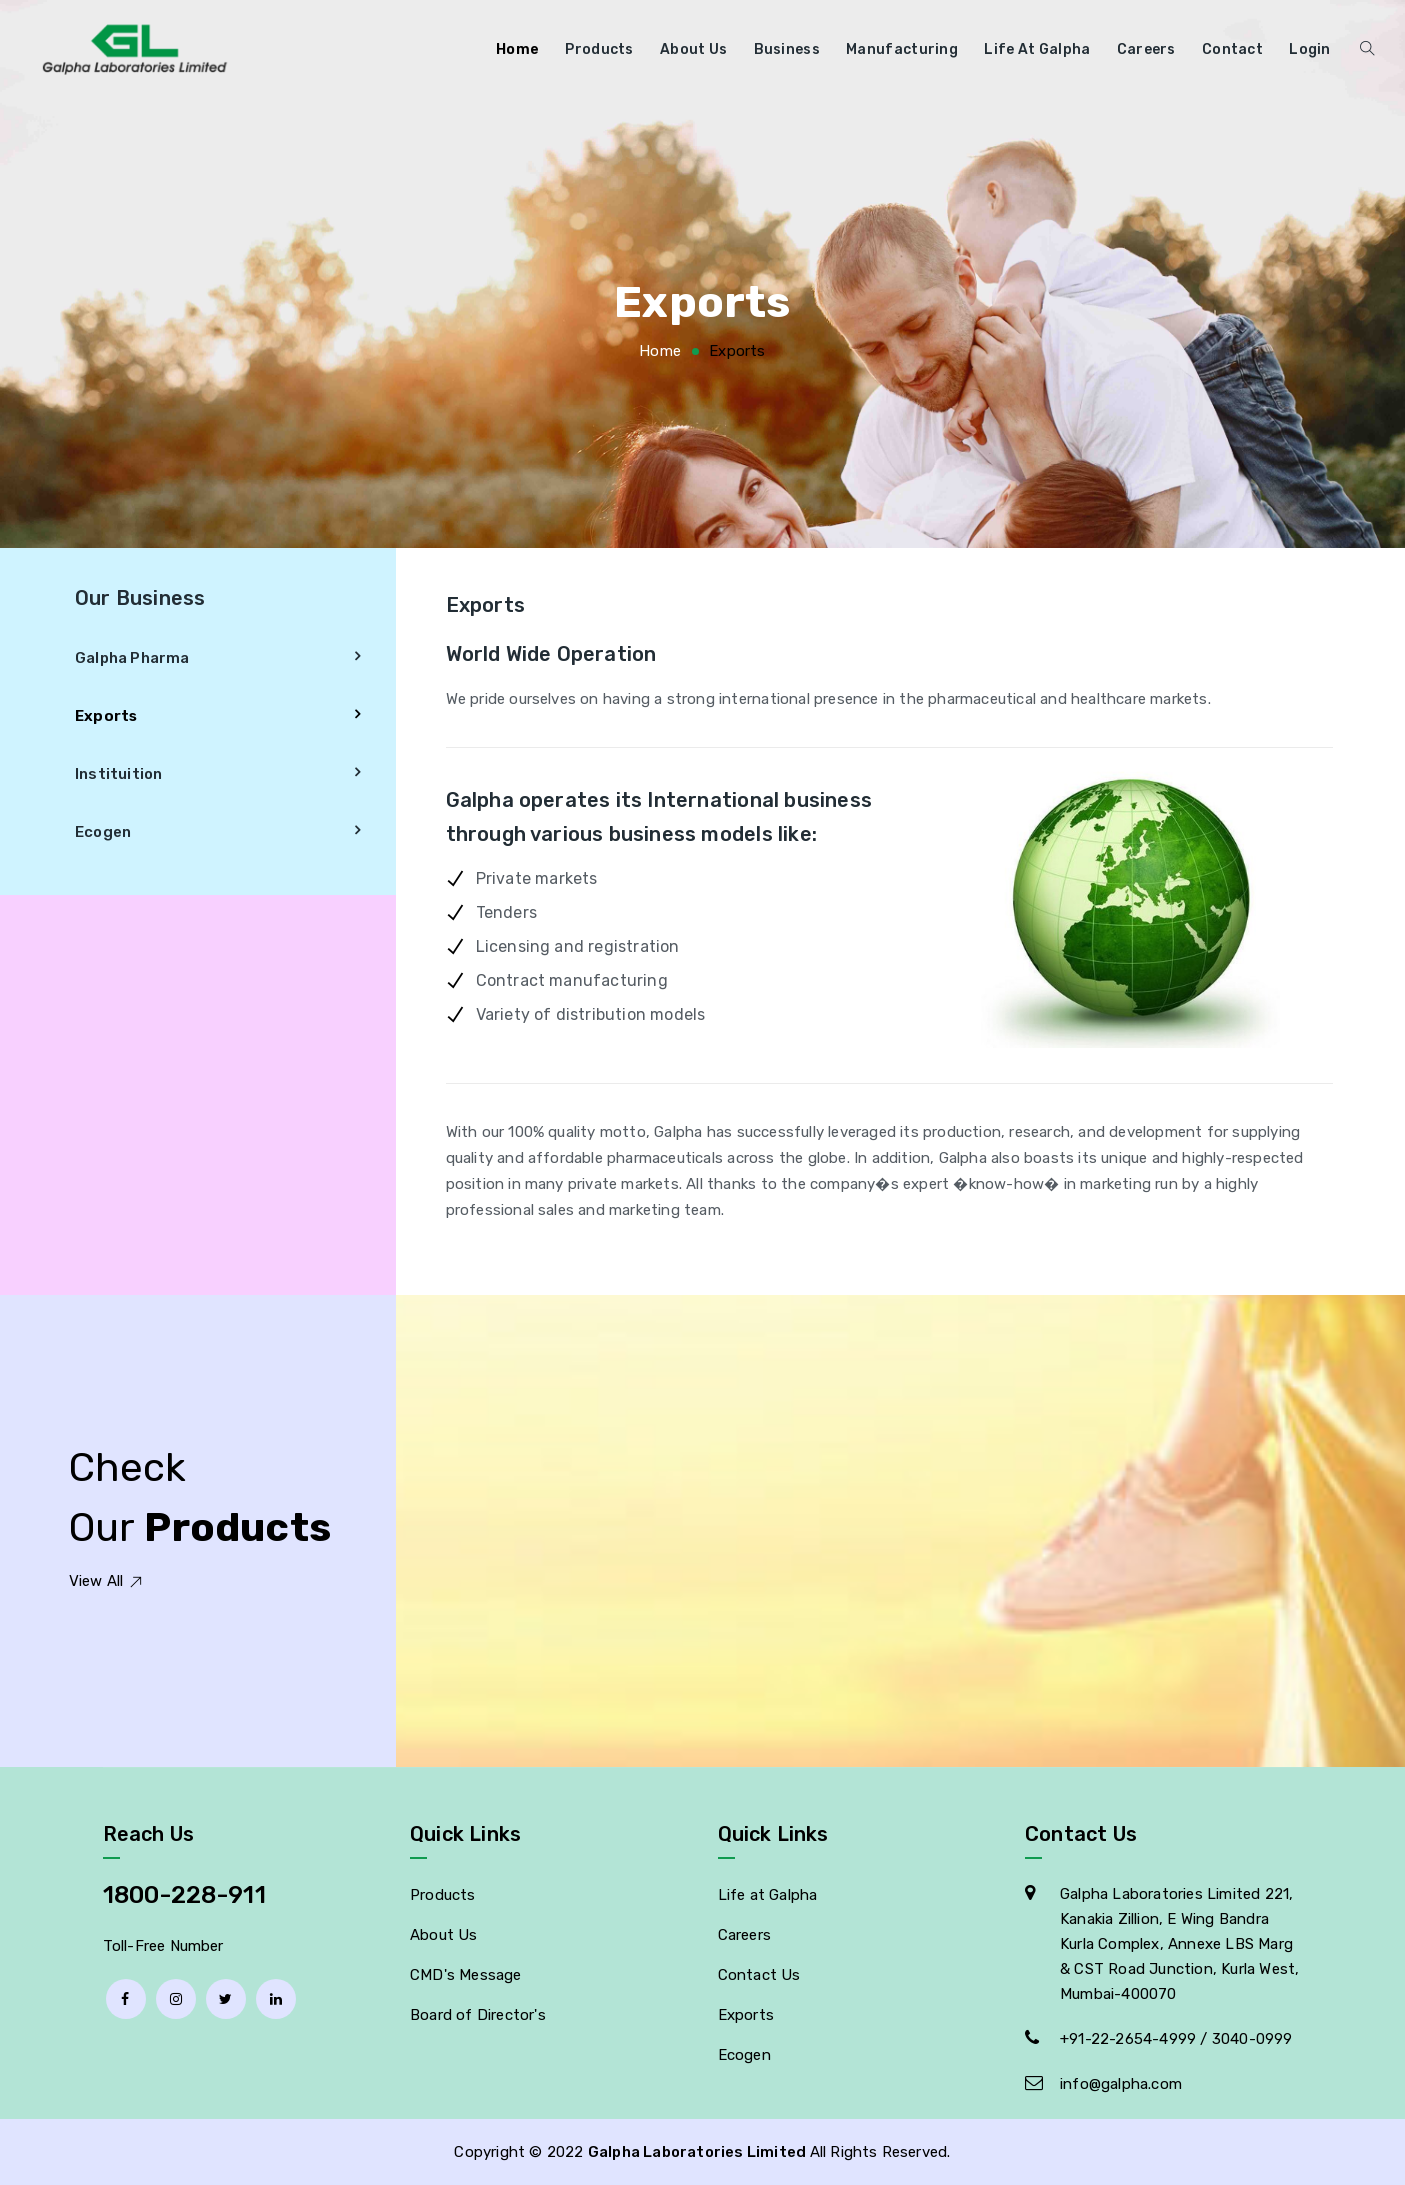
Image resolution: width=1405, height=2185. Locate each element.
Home (517, 49)
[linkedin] (276, 1999)
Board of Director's (478, 2015)
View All (106, 1581)
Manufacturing (902, 49)
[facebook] (126, 1999)
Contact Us (759, 1975)
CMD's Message (466, 1975)
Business (787, 49)
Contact (1232, 49)
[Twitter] (226, 1999)
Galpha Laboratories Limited (699, 2152)
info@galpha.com (1121, 2084)
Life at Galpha (1037, 49)
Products (599, 49)
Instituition (118, 774)
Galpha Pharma (132, 658)
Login (1310, 49)
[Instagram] (176, 1999)
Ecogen (103, 832)
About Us (693, 49)
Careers (1146, 49)
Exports (106, 716)
